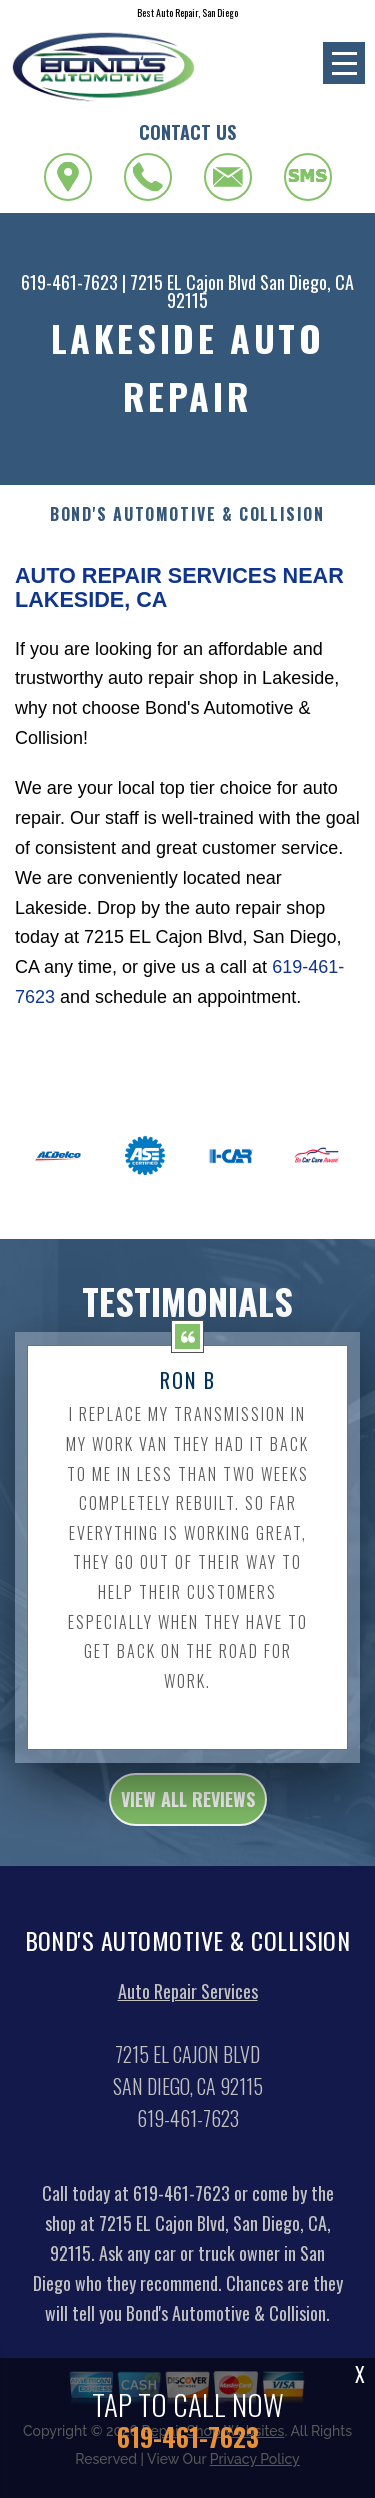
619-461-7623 (69, 282)
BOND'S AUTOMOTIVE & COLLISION (187, 514)
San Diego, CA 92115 (260, 291)
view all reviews (188, 1819)
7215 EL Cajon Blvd (193, 282)
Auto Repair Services (188, 2011)
